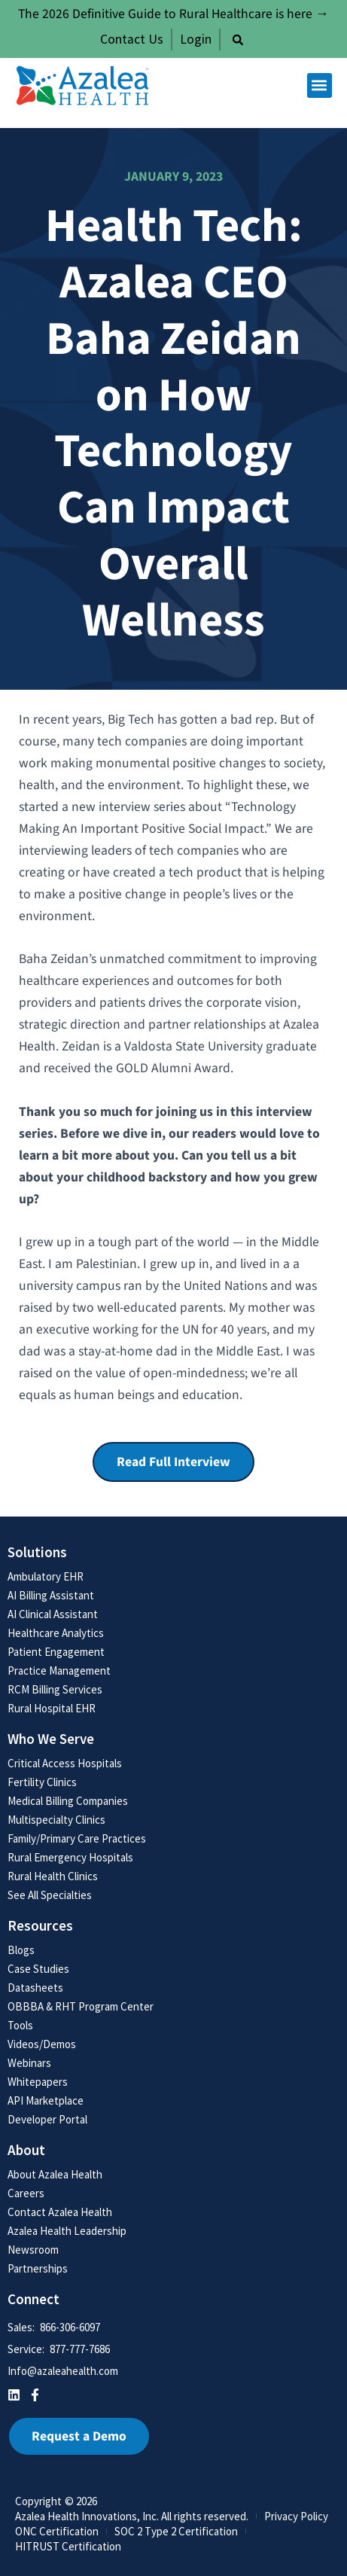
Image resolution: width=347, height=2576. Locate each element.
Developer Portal (47, 2119)
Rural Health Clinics (53, 1876)
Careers (26, 2193)
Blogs (21, 1950)
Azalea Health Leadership (67, 2231)
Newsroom (33, 2249)
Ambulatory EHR (46, 1576)
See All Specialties (50, 1895)
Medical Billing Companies (68, 1801)
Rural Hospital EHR (52, 1708)
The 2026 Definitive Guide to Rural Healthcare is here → (173, 14)
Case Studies (38, 1969)
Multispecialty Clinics (56, 1819)
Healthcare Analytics (56, 1633)
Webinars (29, 2063)
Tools (20, 2025)
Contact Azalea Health (60, 2212)
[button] (238, 40)
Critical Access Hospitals (65, 1763)
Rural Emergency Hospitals (70, 1857)
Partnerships (38, 2268)
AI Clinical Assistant (53, 1614)
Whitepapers (38, 2082)
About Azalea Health (55, 2174)
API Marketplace (46, 2100)
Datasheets (35, 1987)
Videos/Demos (42, 2044)
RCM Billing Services (55, 1689)
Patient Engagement (56, 1652)
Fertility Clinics (42, 1782)
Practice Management (59, 1670)
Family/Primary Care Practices (77, 1838)
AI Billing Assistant (51, 1595)
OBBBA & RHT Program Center (81, 2006)
